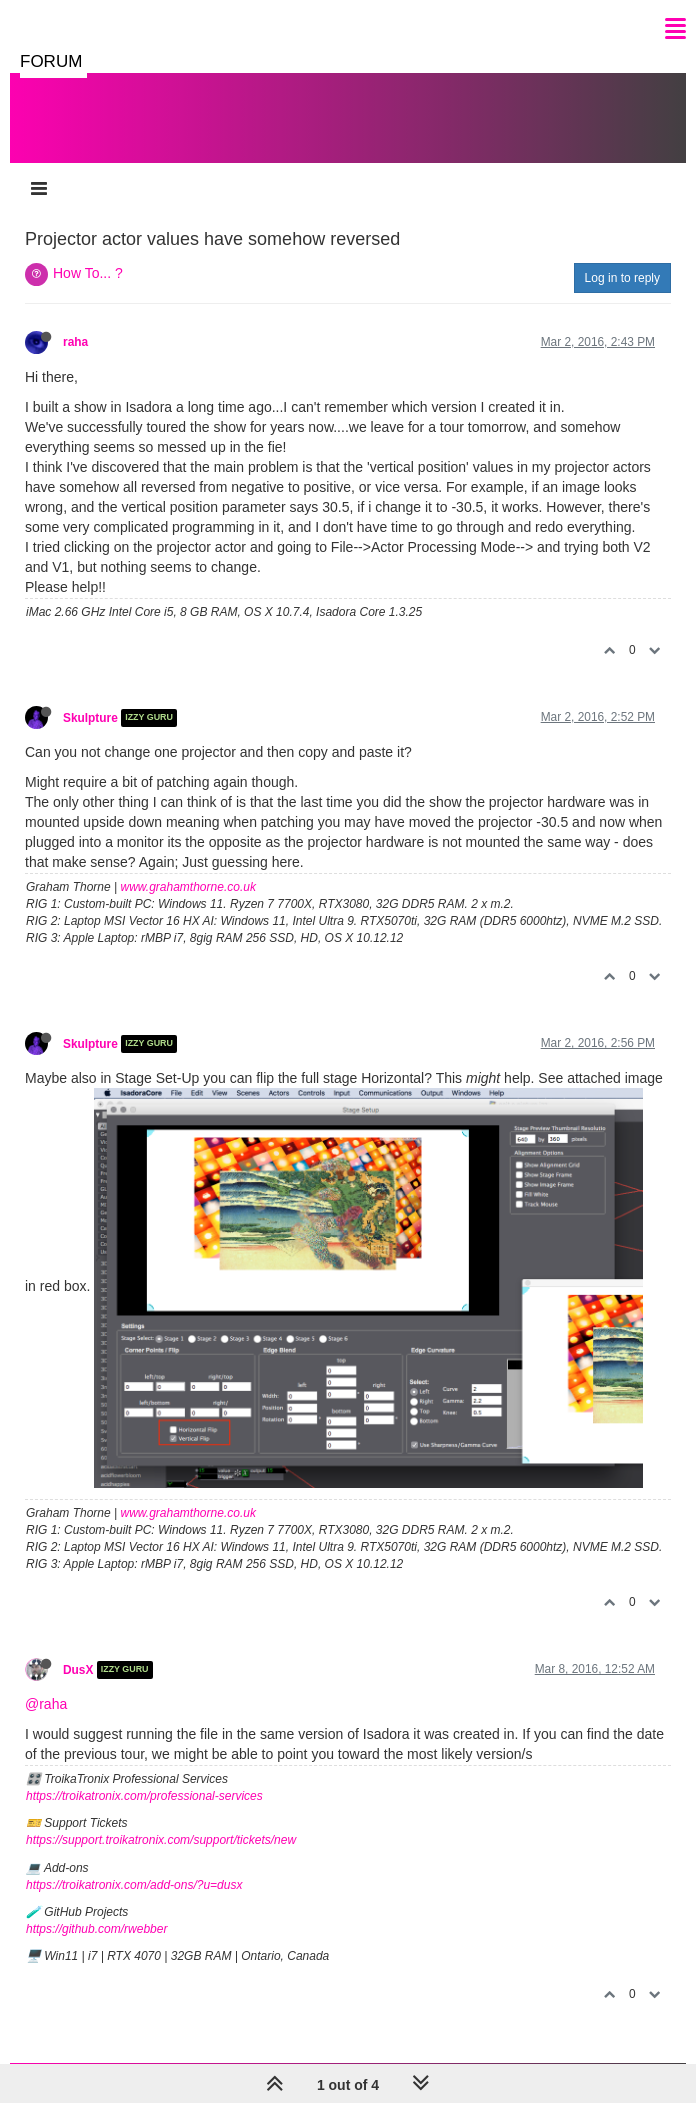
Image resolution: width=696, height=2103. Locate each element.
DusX (78, 1670)
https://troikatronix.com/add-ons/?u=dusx (134, 1885)
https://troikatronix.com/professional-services (144, 1796)
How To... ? (88, 273)
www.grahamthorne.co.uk (188, 887)
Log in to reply (622, 278)
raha (75, 342)
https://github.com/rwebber (96, 1929)
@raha (46, 1704)
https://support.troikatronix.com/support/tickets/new (161, 1840)
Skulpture (90, 718)
